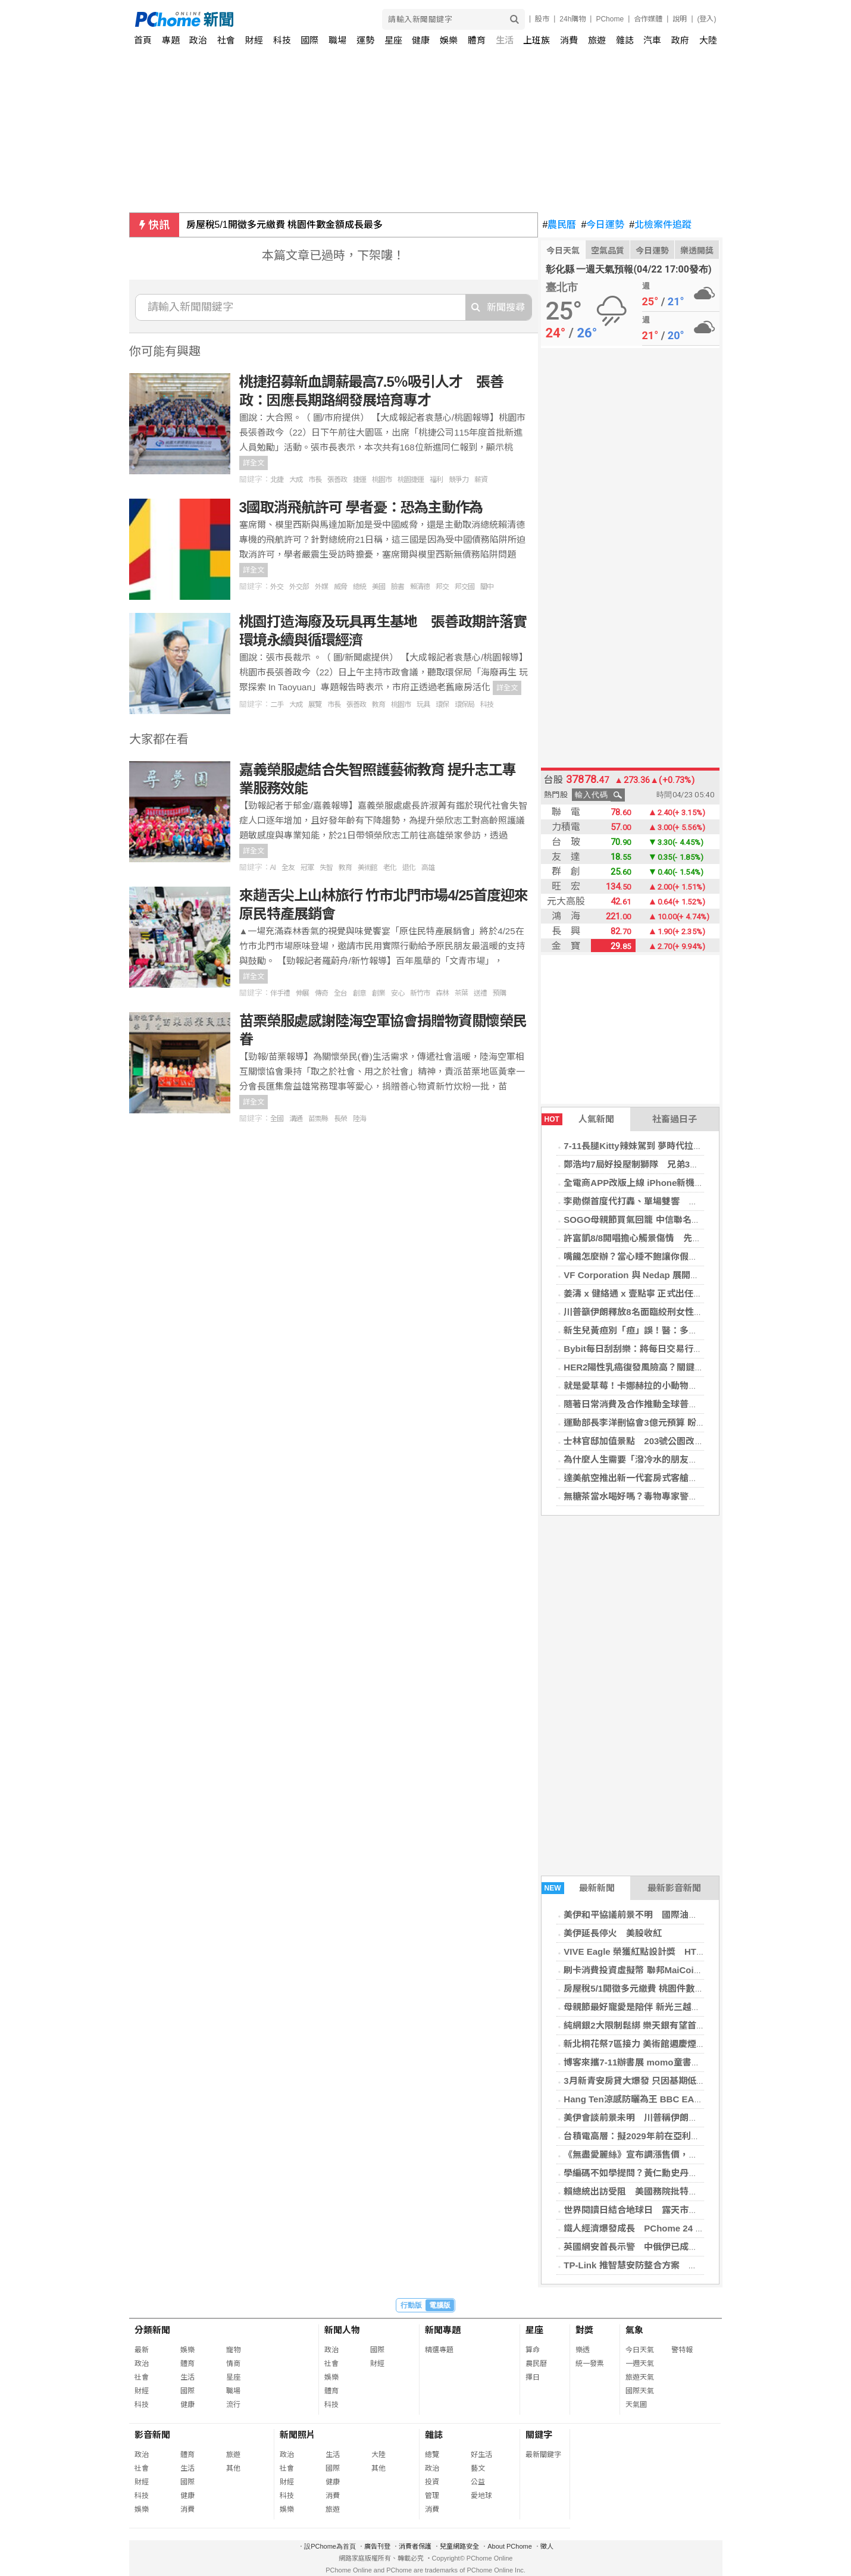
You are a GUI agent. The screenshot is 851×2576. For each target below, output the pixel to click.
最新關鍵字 (543, 2454)
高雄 (427, 867)
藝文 (478, 2468)
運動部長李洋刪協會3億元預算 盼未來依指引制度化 (666, 1422)
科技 (282, 40)
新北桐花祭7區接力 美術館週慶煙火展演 (643, 2044)
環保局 (464, 704)
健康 (421, 40)
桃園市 (382, 479)
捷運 (359, 479)
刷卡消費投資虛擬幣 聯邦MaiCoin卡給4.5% (650, 1970)
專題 (171, 40)
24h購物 (572, 19)
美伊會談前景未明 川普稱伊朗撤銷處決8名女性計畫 (669, 2117)
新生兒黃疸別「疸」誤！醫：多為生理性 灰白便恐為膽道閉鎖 (689, 1330)
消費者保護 (415, 2546)
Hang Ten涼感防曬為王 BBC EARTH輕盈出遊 (656, 2099)
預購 (499, 993)
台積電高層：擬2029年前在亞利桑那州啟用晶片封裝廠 (672, 2136)
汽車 (652, 40)
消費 (569, 40)
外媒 (321, 587)
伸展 (302, 993)
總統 (359, 587)
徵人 (546, 2546)
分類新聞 (152, 2330)
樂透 (582, 2350)
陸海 (359, 1119)
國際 (309, 40)
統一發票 (589, 2363)
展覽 (314, 704)
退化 (408, 867)
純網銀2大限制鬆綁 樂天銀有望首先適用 (643, 2025)
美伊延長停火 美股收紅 (613, 1933)
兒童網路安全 (459, 2546)
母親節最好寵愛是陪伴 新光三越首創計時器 (650, 2007)
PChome (610, 19)
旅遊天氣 (639, 2377)
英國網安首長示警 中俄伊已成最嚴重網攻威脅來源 (666, 2247)
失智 (326, 867)
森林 (442, 993)
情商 (233, 2363)
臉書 (397, 587)
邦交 (442, 587)
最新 (141, 2350)
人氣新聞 (578, 1119)
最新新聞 (578, 1888)
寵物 (233, 2350)
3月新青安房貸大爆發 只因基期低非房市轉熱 (652, 2081)
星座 (393, 40)
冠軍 (307, 867)
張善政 (337, 479)
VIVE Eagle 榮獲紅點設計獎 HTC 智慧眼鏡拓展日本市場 (679, 1951)
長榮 (340, 1119)
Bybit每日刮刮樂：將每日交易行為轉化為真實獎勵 (664, 1349)
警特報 (682, 2350)
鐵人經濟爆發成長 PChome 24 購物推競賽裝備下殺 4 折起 (683, 2228)
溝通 (295, 1119)
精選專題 (439, 2350)
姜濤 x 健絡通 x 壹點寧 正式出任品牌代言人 (651, 1293)
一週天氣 (639, 2363)
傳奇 (321, 993)
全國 (276, 1119)
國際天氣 (639, 2391)
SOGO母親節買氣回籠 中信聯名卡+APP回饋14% (661, 1220)
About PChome (509, 2546)
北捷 (276, 479)
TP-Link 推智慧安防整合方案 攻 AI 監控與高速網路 (669, 2265)
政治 (198, 40)
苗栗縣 (318, 1119)
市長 (314, 479)
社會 (226, 40)
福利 (436, 479)
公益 (478, 2482)
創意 (359, 993)
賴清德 (420, 587)
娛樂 (449, 40)
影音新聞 (152, 2435)
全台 (340, 993)
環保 (442, 704)
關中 (486, 587)
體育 (477, 40)
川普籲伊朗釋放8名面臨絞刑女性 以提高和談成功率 (669, 1312)
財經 (254, 40)
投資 (432, 2482)
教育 (378, 704)
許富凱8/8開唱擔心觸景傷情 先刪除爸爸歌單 (655, 1238)
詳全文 (253, 463)
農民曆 (560, 225)
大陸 (708, 40)
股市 (542, 19)
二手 (276, 704)
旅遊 (597, 40)
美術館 (367, 867)
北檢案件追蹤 (660, 225)
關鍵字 (538, 2435)
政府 (680, 40)
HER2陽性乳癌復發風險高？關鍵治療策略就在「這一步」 (678, 1367)
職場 (337, 40)
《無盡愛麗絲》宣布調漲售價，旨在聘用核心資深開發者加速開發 (693, 2154)
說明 (679, 19)
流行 (233, 2404)
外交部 (299, 587)
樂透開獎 (697, 250)
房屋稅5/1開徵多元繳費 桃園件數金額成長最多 (284, 225)
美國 (378, 587)
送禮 (480, 993)
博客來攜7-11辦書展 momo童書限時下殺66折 (655, 2062)
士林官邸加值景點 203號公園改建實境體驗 (651, 1441)
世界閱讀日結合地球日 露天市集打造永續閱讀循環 (666, 2210)
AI (273, 867)
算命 (532, 2350)
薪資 (480, 479)
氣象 (634, 2330)
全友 (288, 867)
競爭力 (458, 479)
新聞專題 (443, 2330)
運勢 (365, 40)
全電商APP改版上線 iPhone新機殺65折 (643, 1183)
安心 (397, 993)
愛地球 (481, 2496)
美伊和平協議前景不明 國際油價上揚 (639, 1915)
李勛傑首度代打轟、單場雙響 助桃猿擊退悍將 (657, 1201)
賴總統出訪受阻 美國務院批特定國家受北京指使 (662, 2191)
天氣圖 (636, 2404)
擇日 (532, 2377)
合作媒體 (648, 19)
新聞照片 (297, 2435)
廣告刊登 (377, 2546)
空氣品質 (607, 250)
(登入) (707, 19)
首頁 (143, 40)
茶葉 (461, 993)
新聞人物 (342, 2330)
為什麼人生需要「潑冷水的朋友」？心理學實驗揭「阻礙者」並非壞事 (702, 1459)
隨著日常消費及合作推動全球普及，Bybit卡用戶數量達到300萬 (689, 1404)
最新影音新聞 (674, 1888)
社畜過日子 (674, 1119)
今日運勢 (602, 225)
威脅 (340, 587)
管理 (432, 2496)
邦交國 (464, 587)
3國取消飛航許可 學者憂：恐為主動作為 (361, 507)
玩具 (423, 704)
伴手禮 (280, 993)
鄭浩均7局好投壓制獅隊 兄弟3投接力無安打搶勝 (662, 1164)
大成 (295, 479)
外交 (276, 587)
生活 (505, 40)
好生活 (481, 2454)
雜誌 (625, 40)
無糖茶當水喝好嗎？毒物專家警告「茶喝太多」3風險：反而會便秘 (695, 1496)
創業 (378, 993)
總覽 (432, 2454)
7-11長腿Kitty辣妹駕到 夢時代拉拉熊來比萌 (651, 1146)
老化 (389, 867)
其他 (233, 2468)
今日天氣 (563, 250)
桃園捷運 (411, 479)
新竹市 (420, 993)
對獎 (584, 2330)
